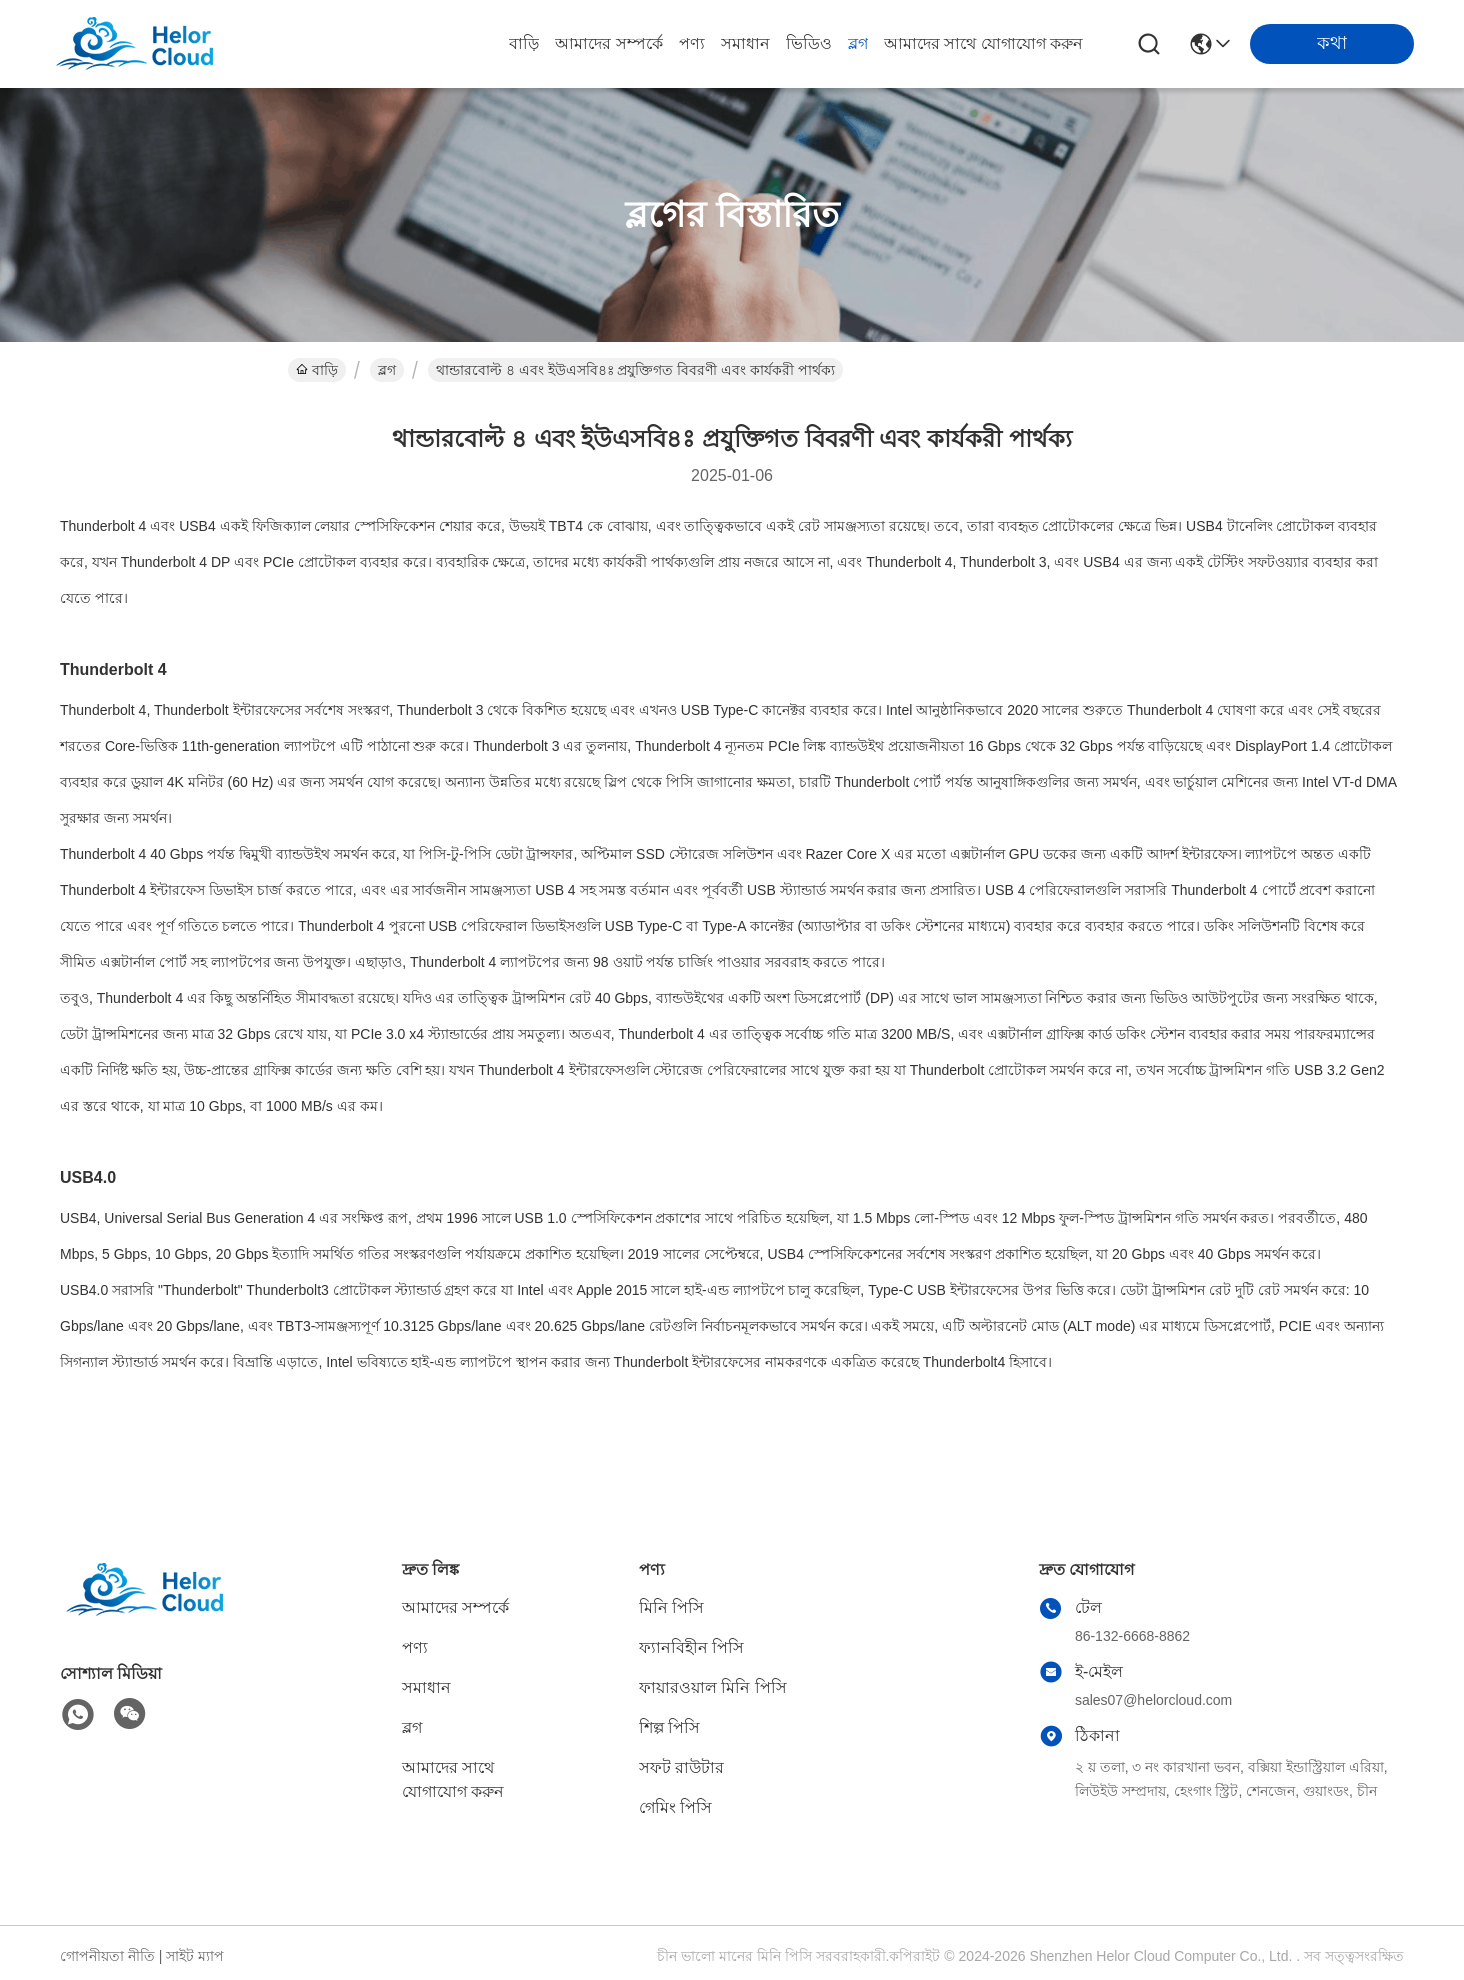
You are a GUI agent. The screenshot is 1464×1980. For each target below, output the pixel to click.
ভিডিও (809, 43)
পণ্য (692, 43)
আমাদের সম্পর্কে (608, 43)
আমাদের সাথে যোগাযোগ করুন (983, 43)
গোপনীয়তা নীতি (107, 1956)
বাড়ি (524, 43)
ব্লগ (858, 43)
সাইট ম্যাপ (195, 1956)
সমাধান (745, 43)
